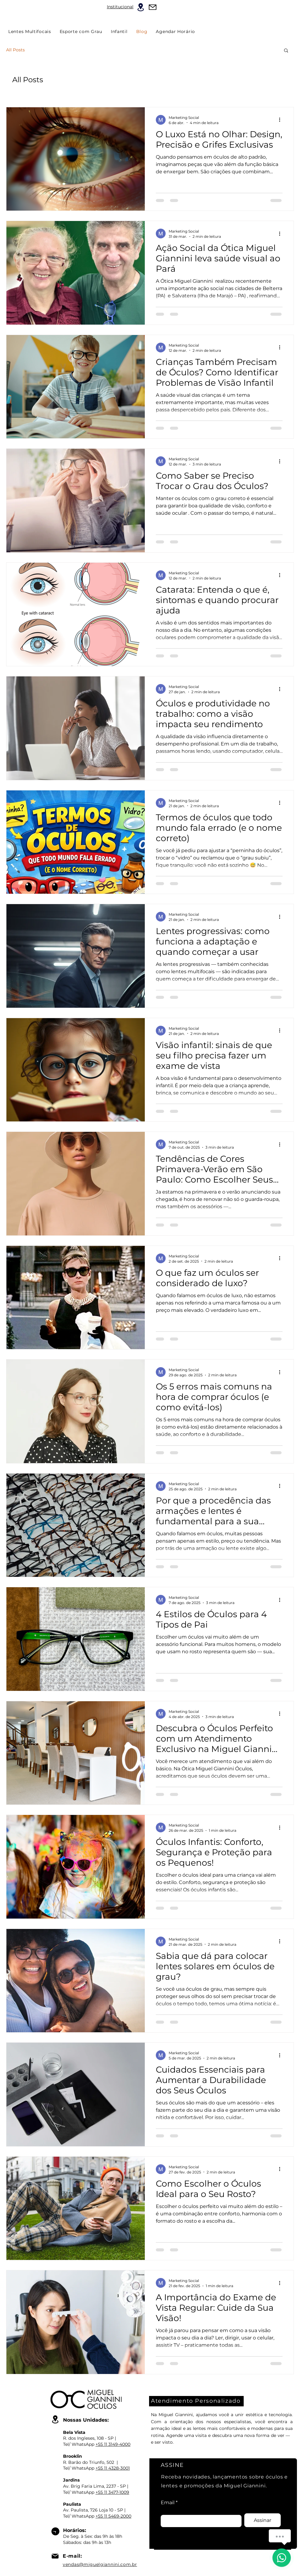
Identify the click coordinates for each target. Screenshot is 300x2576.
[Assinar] (262, 2520)
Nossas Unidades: (86, 2420)
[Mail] (152, 7)
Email (167, 2502)
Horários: (74, 2530)
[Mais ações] (281, 119)
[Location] (140, 7)
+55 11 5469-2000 (113, 2516)
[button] (286, 51)
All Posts (15, 50)
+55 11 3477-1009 (112, 2492)
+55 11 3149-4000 (113, 2444)
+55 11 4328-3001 (113, 2468)
